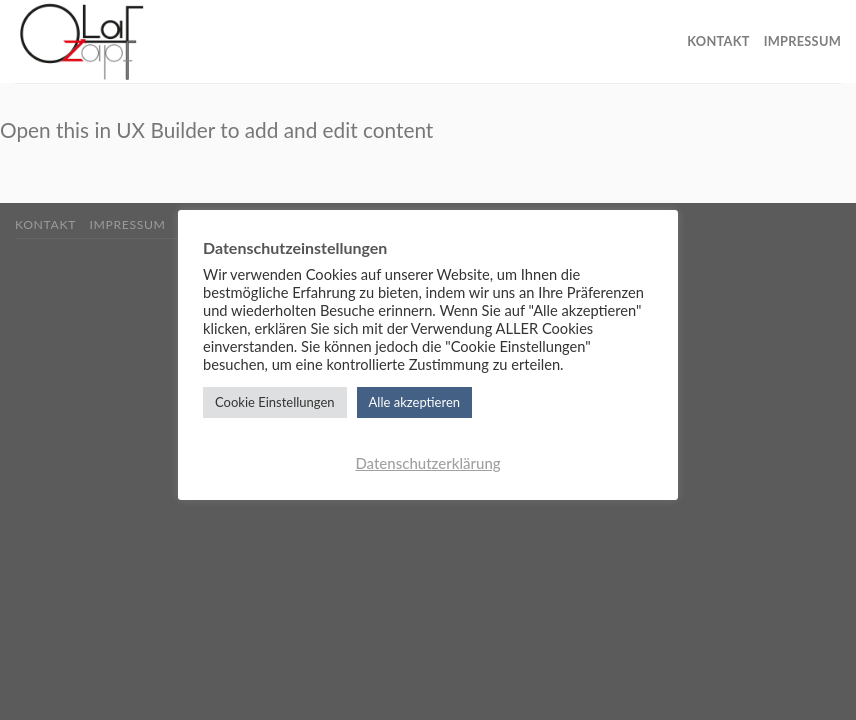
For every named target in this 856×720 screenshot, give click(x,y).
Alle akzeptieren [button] (414, 402)
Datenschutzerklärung (427, 463)
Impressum (802, 41)
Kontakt (718, 41)
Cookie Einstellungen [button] (275, 402)
